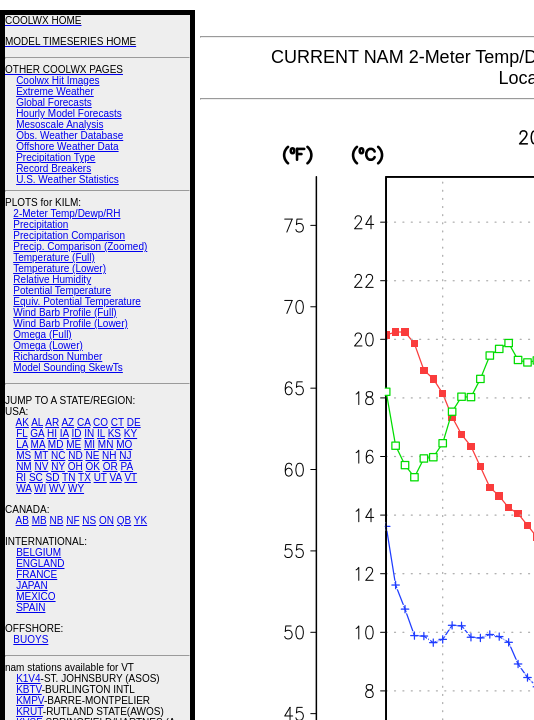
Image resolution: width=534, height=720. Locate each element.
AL (37, 422)
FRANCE (36, 574)
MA (38, 444)
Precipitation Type (55, 157)
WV (57, 488)
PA (126, 466)
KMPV (30, 700)
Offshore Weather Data (67, 146)
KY (130, 433)
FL (21, 433)
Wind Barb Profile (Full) (64, 312)
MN (106, 444)
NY (58, 466)
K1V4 (28, 678)
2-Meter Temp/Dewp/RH (66, 213)
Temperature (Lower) (59, 268)
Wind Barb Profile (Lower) (70, 323)
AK (22, 422)
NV (41, 466)
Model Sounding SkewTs (68, 367)
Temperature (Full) (54, 257)
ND (75, 455)
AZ (67, 422)
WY (76, 488)
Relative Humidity (52, 279)
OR (110, 466)
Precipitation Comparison (69, 235)
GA (37, 433)
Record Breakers (53, 168)
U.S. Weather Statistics (67, 179)
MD (56, 444)
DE (134, 422)
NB (56, 520)
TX (84, 477)
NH (109, 455)
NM (24, 466)
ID (76, 433)
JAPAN (32, 585)
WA (23, 488)
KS (114, 433)
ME (73, 444)
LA (22, 444)
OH (75, 466)
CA (83, 422)
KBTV (29, 689)
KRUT (29, 711)
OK (92, 466)
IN (89, 433)
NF (72, 520)
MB (39, 520)
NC (58, 455)
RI (21, 477)
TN (68, 477)
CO (100, 422)
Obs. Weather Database (69, 135)
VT (130, 477)
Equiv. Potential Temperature (76, 301)
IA (64, 433)
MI (89, 444)
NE (92, 455)
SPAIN (30, 607)
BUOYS (30, 639)
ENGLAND (40, 563)
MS (23, 455)
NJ (125, 455)
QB (124, 520)
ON (106, 520)
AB (22, 520)
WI (40, 488)
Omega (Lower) (47, 345)
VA (116, 477)
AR (52, 422)
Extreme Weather (55, 91)
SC (36, 477)
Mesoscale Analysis (59, 124)
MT (41, 455)
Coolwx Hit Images (57, 80)
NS (89, 520)
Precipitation (40, 224)
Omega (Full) (42, 334)
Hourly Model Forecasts (69, 113)
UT (100, 477)
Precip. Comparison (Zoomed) (80, 246)
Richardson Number (57, 356)
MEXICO (35, 596)
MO (124, 444)
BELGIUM (38, 552)
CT (117, 422)
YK (140, 520)
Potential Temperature (62, 290)
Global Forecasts (54, 102)
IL (101, 433)
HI (52, 433)
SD (53, 477)
